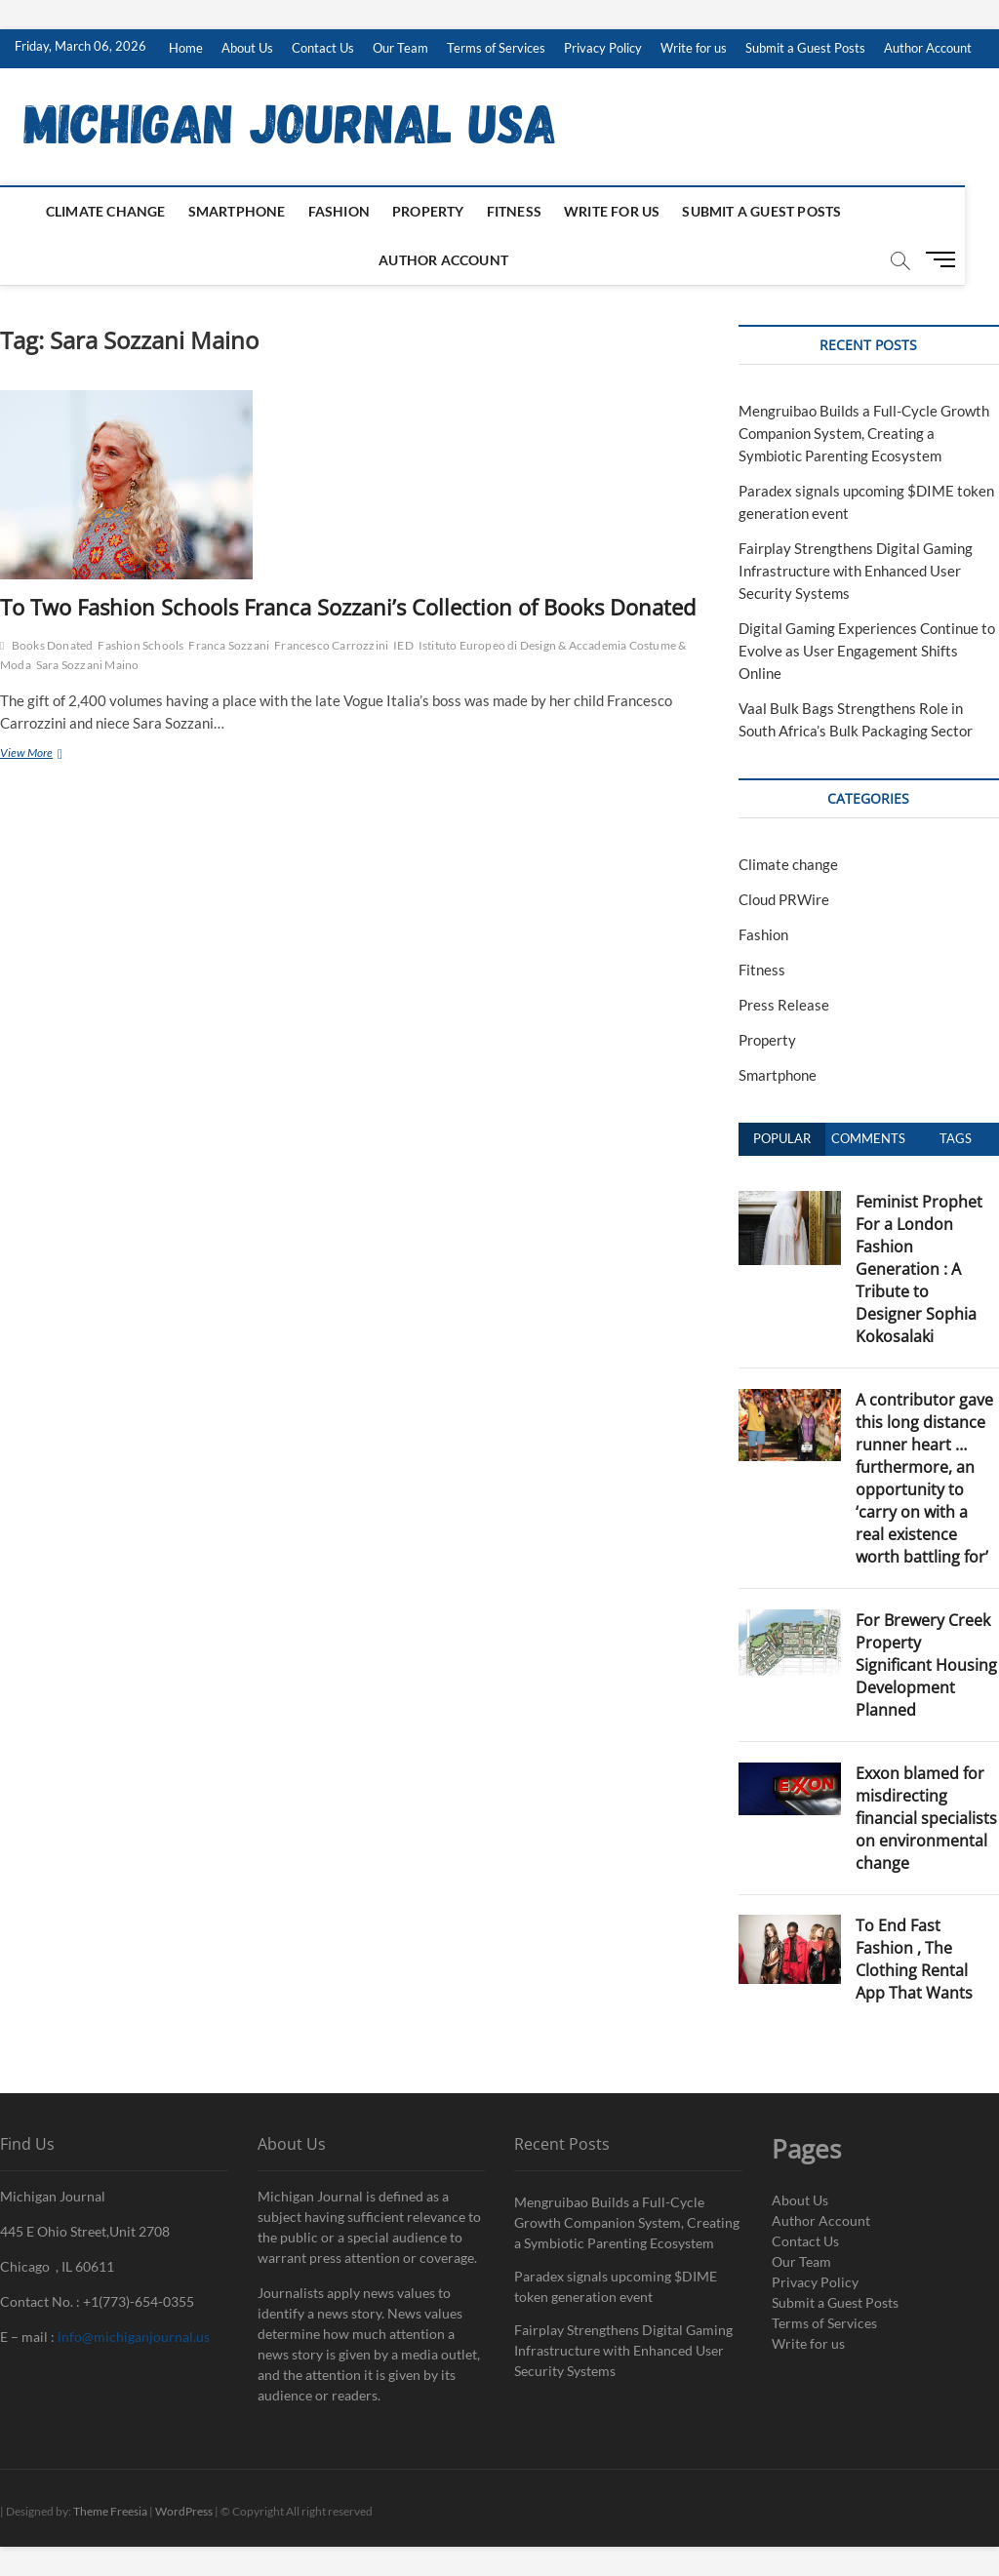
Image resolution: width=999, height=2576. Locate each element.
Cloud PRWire (784, 899)
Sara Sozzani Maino (88, 664)
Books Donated (53, 645)
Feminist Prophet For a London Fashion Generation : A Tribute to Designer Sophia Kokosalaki (919, 1269)
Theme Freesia (110, 2511)
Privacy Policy (603, 48)
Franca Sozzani (228, 645)
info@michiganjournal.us (134, 2336)
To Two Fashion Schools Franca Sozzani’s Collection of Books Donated (348, 606)
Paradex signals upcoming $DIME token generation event (615, 2286)
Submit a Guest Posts (805, 48)
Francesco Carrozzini (331, 645)
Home (186, 48)
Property (445, 211)
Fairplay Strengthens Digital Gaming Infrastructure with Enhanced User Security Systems (856, 570)
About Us (247, 48)
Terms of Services (496, 48)
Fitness (530, 211)
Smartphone (253, 211)
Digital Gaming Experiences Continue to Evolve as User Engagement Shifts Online (867, 650)
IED (403, 645)
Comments (868, 1138)
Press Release (784, 1004)
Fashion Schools (140, 645)
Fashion (355, 211)
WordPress (184, 2511)
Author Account (928, 48)
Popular (782, 1138)
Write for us (693, 48)
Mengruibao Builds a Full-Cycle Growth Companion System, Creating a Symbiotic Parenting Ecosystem (864, 433)
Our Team (400, 48)
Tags (955, 1138)
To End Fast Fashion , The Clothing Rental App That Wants (914, 1959)
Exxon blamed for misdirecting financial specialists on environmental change (926, 1818)
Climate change (122, 211)
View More (50, 754)
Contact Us (323, 48)
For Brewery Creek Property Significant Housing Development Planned (926, 1665)
